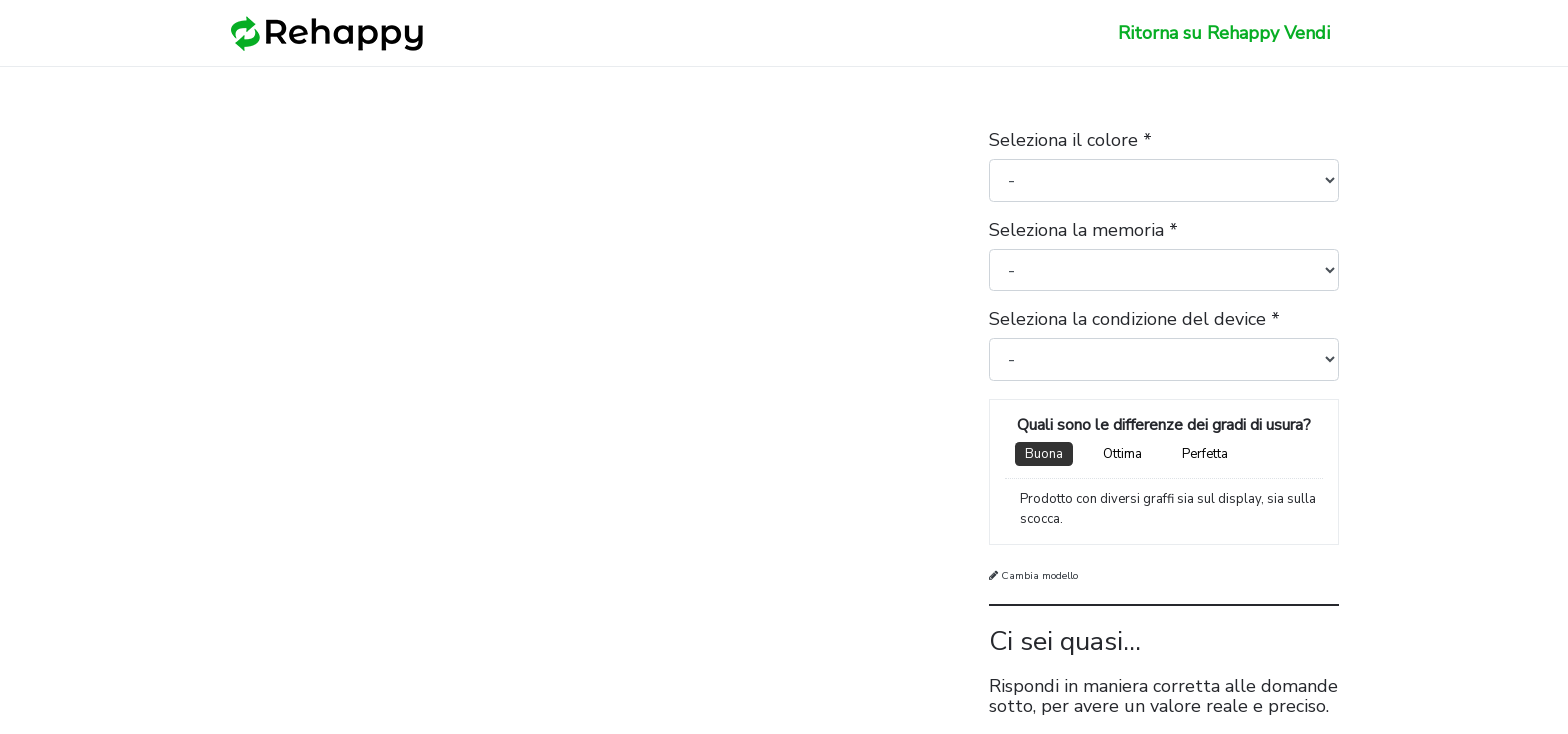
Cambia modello (1033, 575)
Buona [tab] (1044, 454)
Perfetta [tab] (1205, 454)
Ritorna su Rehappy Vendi (1224, 33)
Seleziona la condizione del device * (1134, 319)
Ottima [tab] (1122, 454)
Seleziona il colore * (1070, 140)
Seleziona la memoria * (1083, 230)
